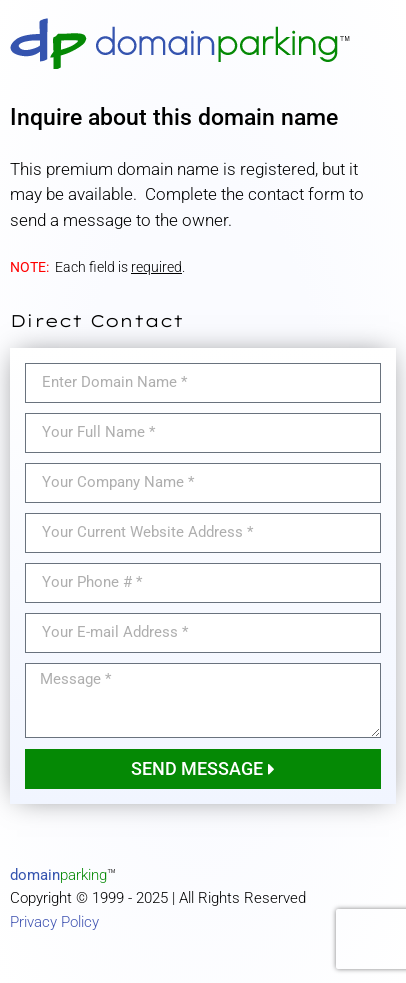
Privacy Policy (54, 922)
